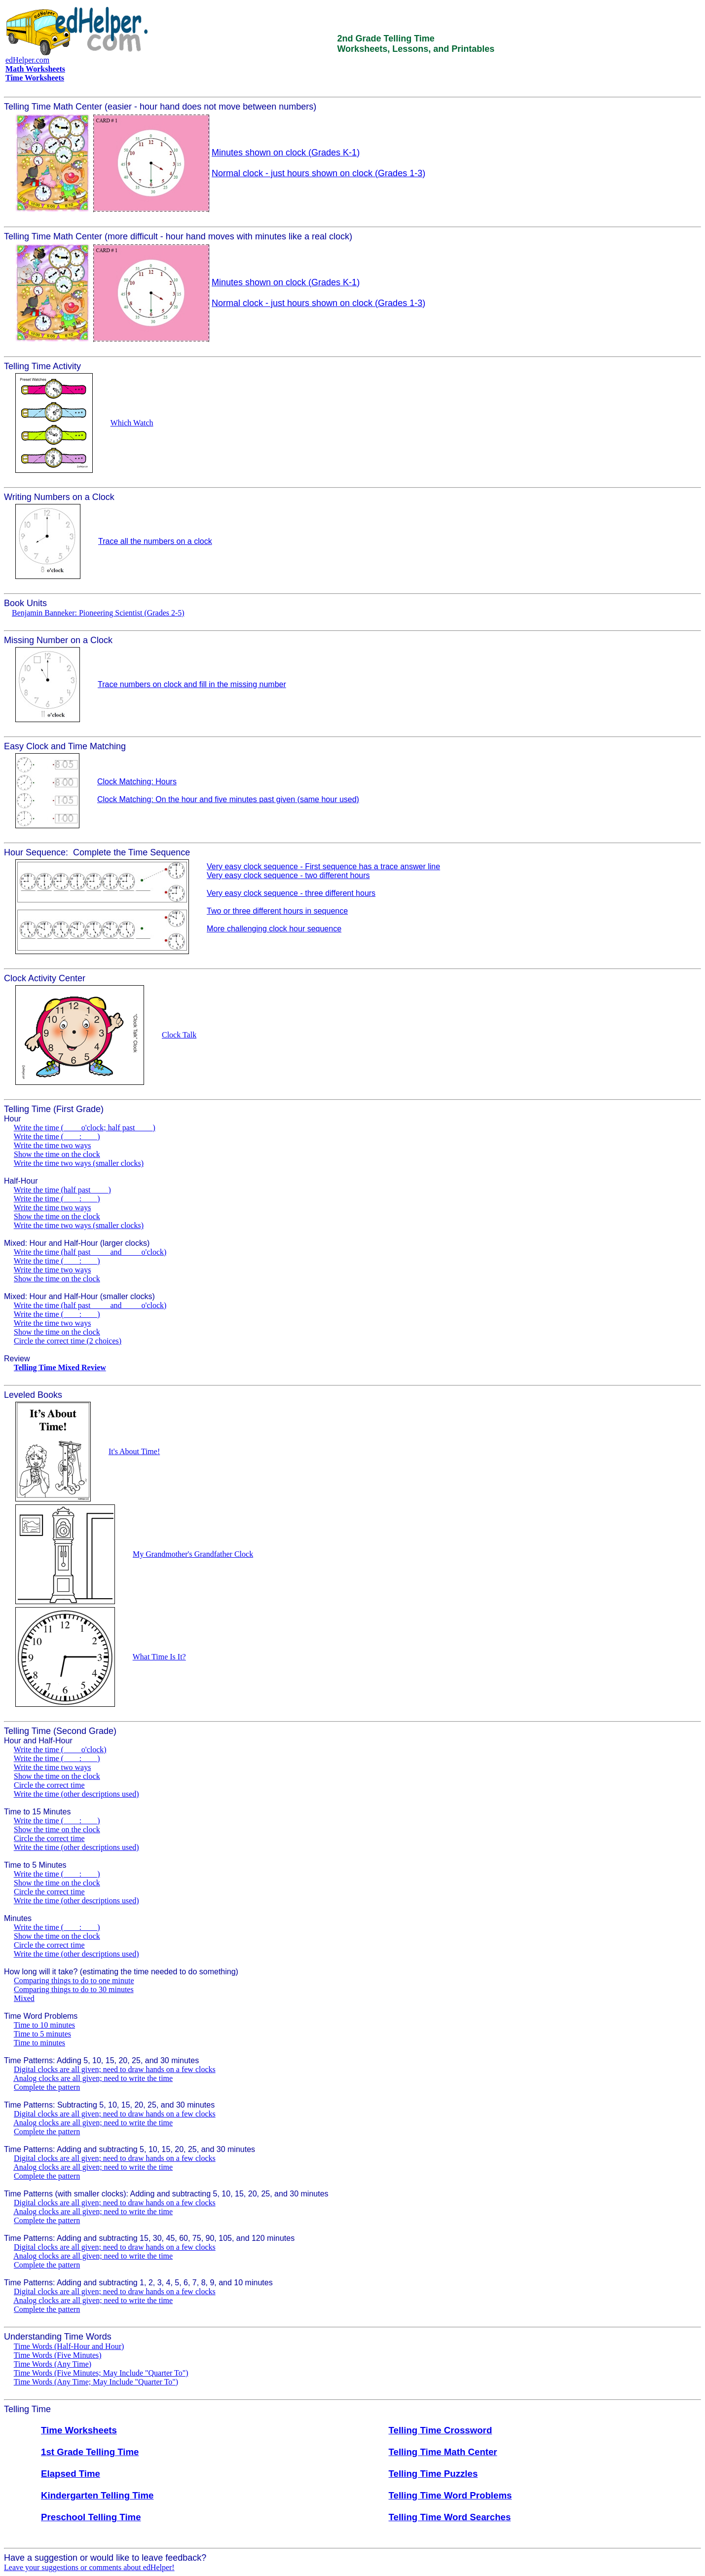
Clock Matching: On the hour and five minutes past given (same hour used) (228, 799)
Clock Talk (179, 1035)
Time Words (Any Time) (52, 2364)
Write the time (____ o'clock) (60, 1749)
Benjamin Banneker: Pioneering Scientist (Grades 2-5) (98, 613)
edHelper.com (27, 60)
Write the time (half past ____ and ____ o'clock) (90, 1252)
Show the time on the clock (57, 1154)
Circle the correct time (49, 1785)
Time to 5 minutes (42, 2034)
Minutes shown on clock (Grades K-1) (286, 152)
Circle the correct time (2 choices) (67, 1341)
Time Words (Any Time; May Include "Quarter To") (96, 2382)
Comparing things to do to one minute (74, 1980)
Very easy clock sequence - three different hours (291, 893)
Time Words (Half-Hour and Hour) (69, 2346)
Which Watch (132, 423)
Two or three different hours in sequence (277, 911)
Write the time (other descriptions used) (76, 1794)
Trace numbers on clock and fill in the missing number (192, 684)
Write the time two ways (52, 1145)
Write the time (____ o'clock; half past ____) (84, 1127)
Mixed (24, 1998)
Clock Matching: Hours (137, 781)
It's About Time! (134, 1451)
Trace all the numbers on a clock (155, 541)
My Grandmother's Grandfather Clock (193, 1554)
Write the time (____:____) (57, 1136)
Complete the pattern (47, 2087)
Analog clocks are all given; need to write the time (93, 2078)
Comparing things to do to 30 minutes (74, 1989)
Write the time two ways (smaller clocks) (79, 1163)
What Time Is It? (159, 1657)
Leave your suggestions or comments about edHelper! (89, 2567)
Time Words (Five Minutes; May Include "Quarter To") (101, 2373)
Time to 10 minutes (44, 2025)
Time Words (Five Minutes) (58, 2355)
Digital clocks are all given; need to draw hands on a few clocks (115, 2069)
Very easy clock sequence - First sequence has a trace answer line (323, 866)
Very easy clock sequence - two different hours (288, 875)
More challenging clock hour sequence (274, 928)
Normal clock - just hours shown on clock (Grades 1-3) (318, 173)
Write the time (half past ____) (62, 1190)
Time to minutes (39, 2042)
